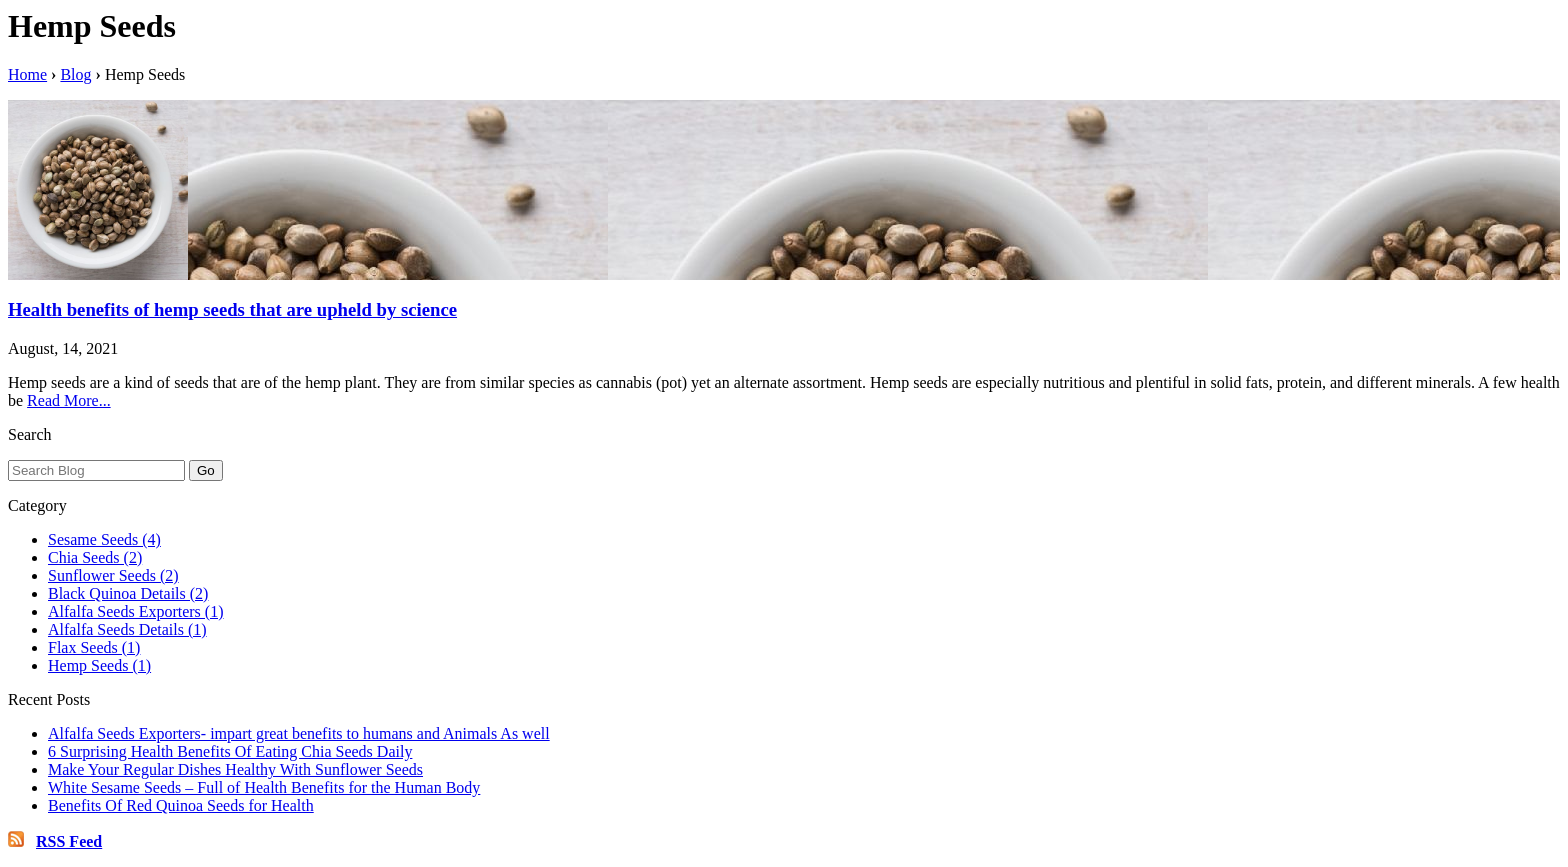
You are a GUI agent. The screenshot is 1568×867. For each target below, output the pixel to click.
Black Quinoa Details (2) (128, 593)
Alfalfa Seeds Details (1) (127, 629)
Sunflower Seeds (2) (113, 575)
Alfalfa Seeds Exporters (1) (136, 611)
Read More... (69, 400)
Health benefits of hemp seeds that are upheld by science (232, 309)
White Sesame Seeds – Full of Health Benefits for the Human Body (264, 787)
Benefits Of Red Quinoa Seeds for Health (181, 805)
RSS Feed (69, 841)
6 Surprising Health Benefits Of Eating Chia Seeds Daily (230, 751)
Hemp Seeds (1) (99, 665)
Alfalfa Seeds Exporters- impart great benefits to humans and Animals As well (299, 733)
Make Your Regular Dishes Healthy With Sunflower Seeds (235, 769)
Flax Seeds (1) (94, 647)
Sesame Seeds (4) (104, 539)
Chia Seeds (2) (95, 557)
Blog (75, 74)
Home (27, 74)
